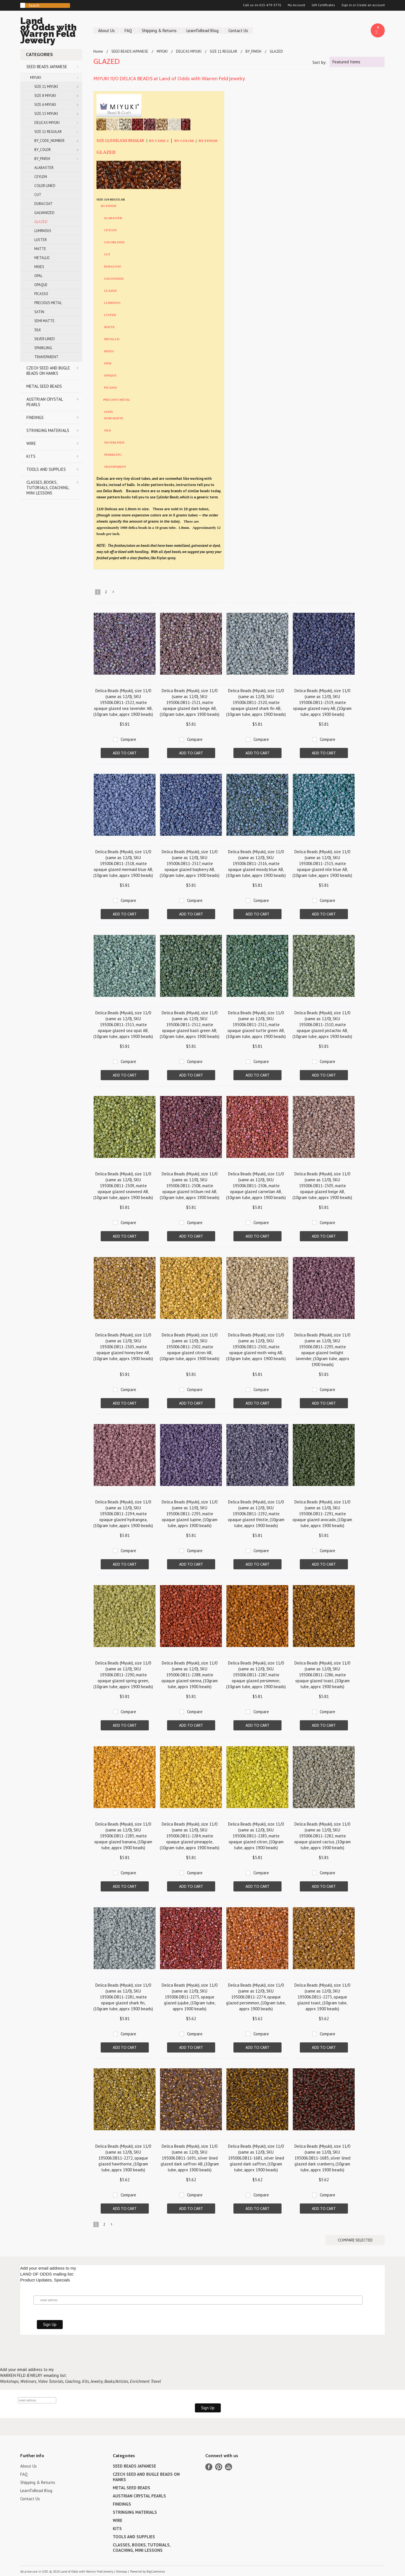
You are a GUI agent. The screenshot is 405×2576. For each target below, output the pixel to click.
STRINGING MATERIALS (47, 430)
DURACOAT (43, 203)
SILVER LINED (44, 339)
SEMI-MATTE (113, 418)
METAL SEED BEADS (44, 386)
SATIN (39, 311)
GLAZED (41, 221)
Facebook (208, 2466)
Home (98, 51)
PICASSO (41, 293)
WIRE (31, 443)
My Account (296, 5)
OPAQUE (41, 284)
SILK (37, 329)
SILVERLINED (114, 442)
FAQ (128, 30)
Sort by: (319, 62)
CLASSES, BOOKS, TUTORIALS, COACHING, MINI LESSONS (47, 488)
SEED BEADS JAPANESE (46, 66)
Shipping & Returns (159, 30)
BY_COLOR (42, 149)
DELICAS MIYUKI (47, 122)
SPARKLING (43, 348)
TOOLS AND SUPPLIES (46, 469)
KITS (30, 456)
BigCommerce (156, 2571)
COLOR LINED (44, 185)
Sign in (346, 5)
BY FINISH (208, 141)
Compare (128, 739)
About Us (106, 30)
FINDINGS (35, 417)
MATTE (40, 248)
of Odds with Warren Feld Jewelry (51, 31)
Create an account (371, 5)
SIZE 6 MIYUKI (45, 104)
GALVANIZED (44, 212)
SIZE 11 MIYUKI (46, 86)
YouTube (228, 2466)
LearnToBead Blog (202, 30)
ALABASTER (43, 167)
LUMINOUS (42, 230)
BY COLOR (184, 141)
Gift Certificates (323, 5)
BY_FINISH (42, 158)
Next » (113, 593)
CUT (37, 194)
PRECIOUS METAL (48, 302)
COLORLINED (114, 242)
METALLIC (42, 257)
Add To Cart (125, 753)
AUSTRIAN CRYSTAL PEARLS (44, 401)
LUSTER (40, 239)
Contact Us (238, 30)
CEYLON (40, 176)
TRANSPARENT (46, 357)
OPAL (38, 275)
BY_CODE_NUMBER (49, 140)
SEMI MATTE (44, 320)
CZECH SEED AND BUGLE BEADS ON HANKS (48, 370)
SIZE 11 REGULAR (48, 131)
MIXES (39, 266)
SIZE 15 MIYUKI (46, 113)
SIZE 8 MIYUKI (45, 95)
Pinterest (218, 2466)
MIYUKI (35, 77)
